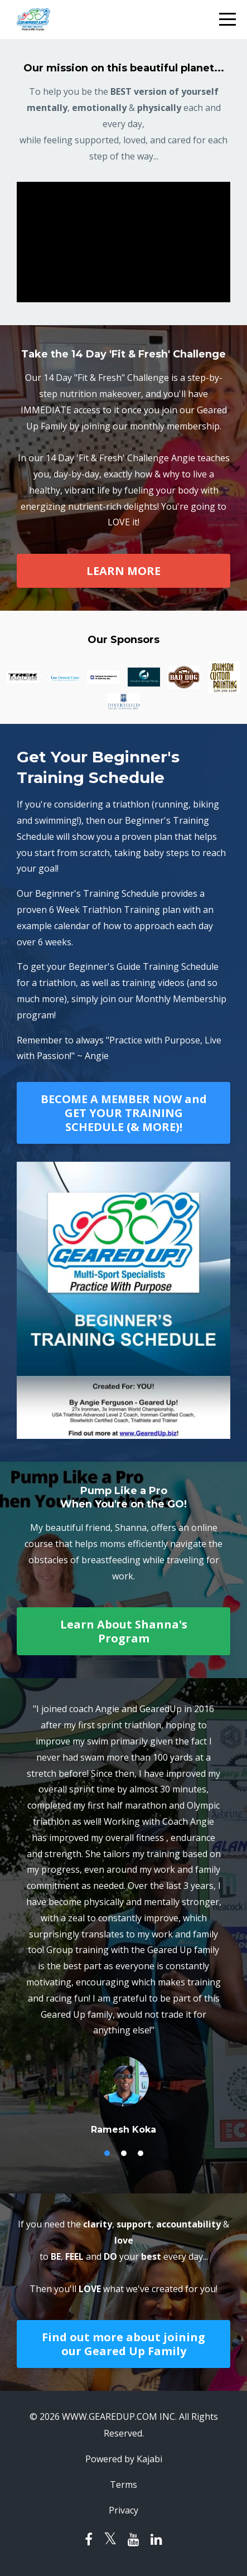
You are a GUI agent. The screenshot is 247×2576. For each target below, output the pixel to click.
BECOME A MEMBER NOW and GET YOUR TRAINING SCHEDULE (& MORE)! (124, 1112)
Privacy (123, 2510)
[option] (123, 1918)
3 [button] (140, 2153)
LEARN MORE (123, 570)
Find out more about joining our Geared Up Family (123, 2343)
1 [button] (107, 2153)
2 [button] (124, 2153)
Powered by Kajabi (123, 2459)
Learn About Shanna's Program (123, 1631)
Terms (123, 2484)
